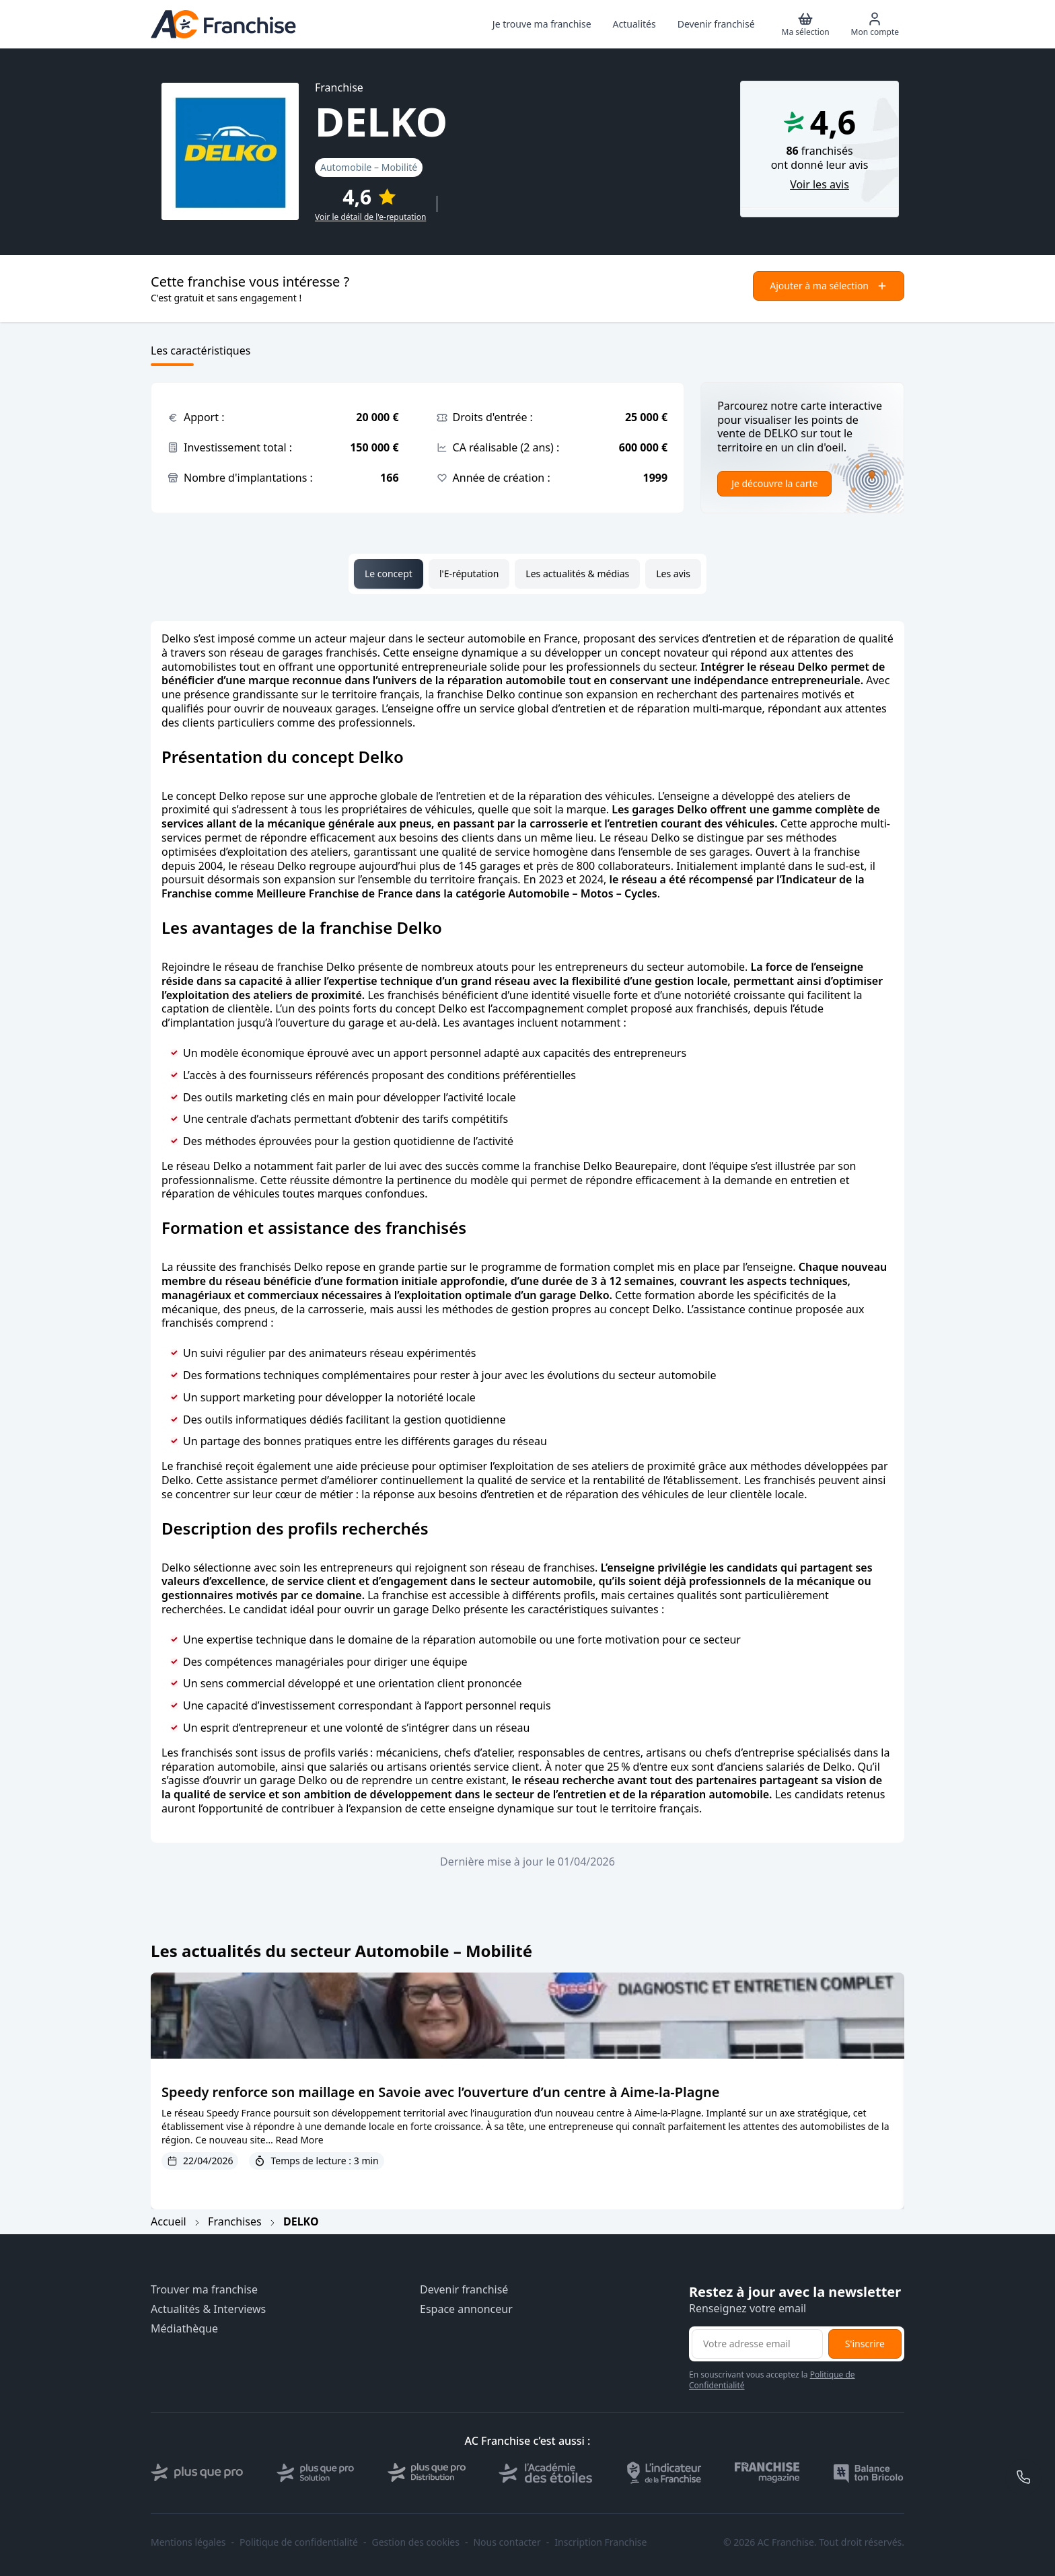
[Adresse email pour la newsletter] (757, 2344)
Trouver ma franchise (204, 2290)
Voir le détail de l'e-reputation (370, 217)
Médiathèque (184, 2329)
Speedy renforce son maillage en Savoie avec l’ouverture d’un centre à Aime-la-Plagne (440, 2092)
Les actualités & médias (577, 573)
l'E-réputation (469, 573)
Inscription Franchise (600, 2542)
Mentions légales (188, 2542)
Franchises (235, 2221)
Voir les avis (819, 185)
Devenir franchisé (464, 2290)
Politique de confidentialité (299, 2542)
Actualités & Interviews (208, 2309)
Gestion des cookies (416, 2542)
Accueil (168, 2221)
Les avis (673, 573)
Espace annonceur (466, 2309)
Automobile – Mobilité (368, 167)
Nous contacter (506, 2542)
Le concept (388, 573)
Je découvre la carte (774, 483)
